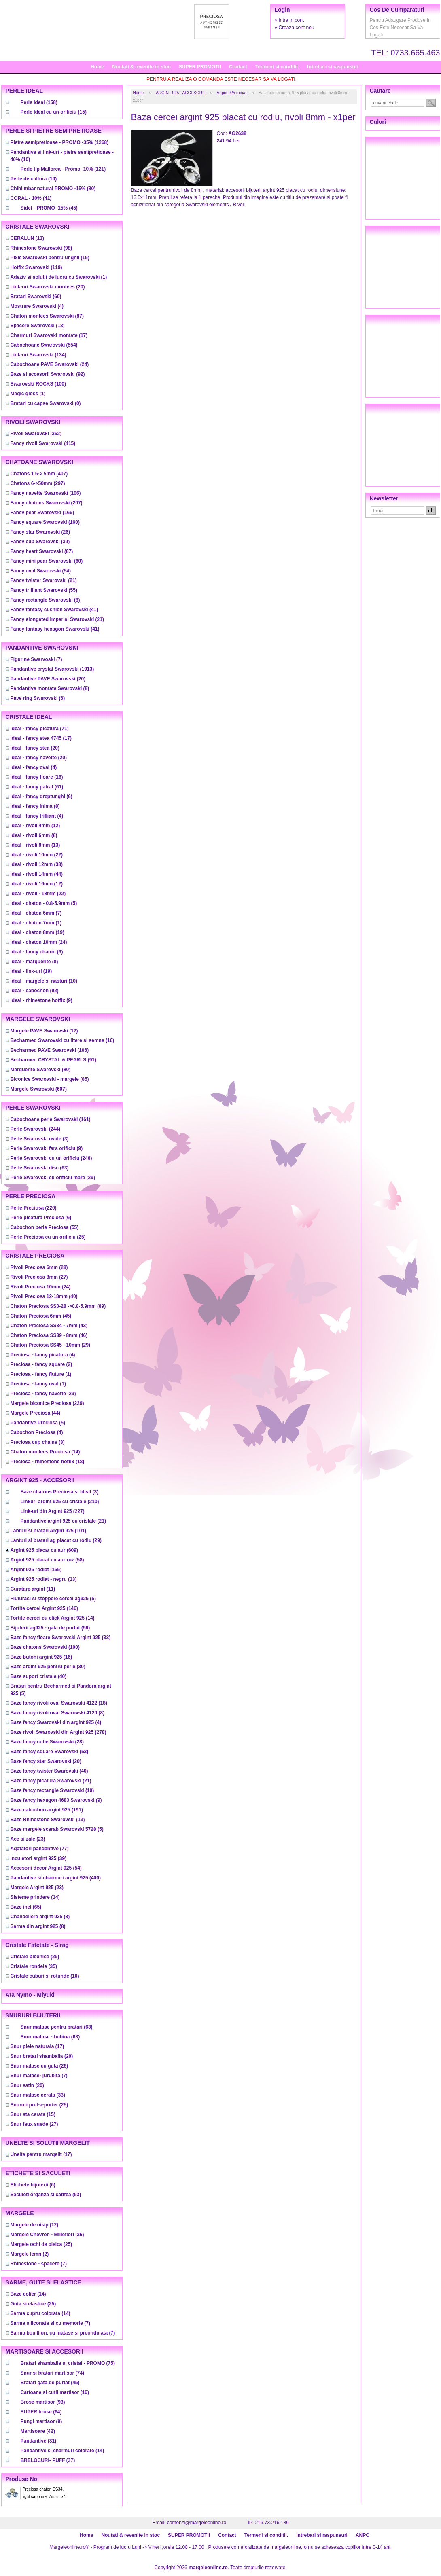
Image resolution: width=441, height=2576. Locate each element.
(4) (37, 306)
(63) (40, 1168)
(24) (50, 364)
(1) (59, 277)
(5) (44, 903)
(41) (31, 198)
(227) (53, 1511)
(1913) (52, 669)
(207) (47, 503)
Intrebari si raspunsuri (332, 67)
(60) (36, 296)
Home (97, 67)
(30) (48, 1666)
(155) (36, 1569)
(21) (44, 580)
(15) (54, 112)
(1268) (60, 142)
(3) (40, 1139)
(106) (46, 493)
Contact (238, 67)
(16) (37, 777)
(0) (46, 403)
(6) (38, 698)
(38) (37, 864)
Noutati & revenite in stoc (141, 67)
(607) (39, 1089)
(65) (26, 1907)
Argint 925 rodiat (231, 93)
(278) (58, 1732)
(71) (40, 728)
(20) (48, 287)
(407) (39, 474)
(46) (49, 1335)
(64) (41, 2412)
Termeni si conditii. (277, 67)
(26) (40, 532)
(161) (51, 1119)
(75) (68, 2363)
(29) (53, 1177)
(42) (38, 2431)
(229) (47, 1403)
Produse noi (22, 2479)
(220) (34, 1208)
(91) (54, 1060)
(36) (47, 2234)
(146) (44, 1608)
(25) (48, 1237)
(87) (47, 316)
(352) (36, 433)
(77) (40, 1849)
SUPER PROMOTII (200, 67)
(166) (42, 512)
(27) (39, 1277)
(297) (38, 483)
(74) (52, 2373)
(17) (49, 335)
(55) (44, 590)
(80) (53, 188)
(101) (49, 1531)
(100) (38, 384)
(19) (34, 179)
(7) (36, 659)
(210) (60, 1501)
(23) (28, 1839)
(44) (37, 874)
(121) (63, 169)
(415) (43, 443)
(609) (44, 1550)
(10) (44, 981)
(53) (50, 1751)
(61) (37, 787)
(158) (39, 102)
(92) (48, 374)
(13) (27, 238)
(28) (39, 1267)
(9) (41, 1000)
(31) (39, 2441)
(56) (50, 1628)
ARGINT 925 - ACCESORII (180, 93)
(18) (48, 1461)
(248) (51, 1158)
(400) (56, 1878)
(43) (49, 1325)
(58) (47, 1560)
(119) (36, 267)
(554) (44, 345)
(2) (41, 1364)
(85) (50, 1079)
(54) (41, 571)
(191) (47, 1810)
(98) (41, 248)
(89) (58, 1306)
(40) (44, 1296)
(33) (61, 1637)
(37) (48, 2460)
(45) (49, 208)
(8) (45, 600)
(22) (37, 855)
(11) (33, 1589)
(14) (45, 1452)
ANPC (362, 2535)
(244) (35, 1129)
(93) (43, 2402)
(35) (34, 1966)
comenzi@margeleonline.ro (196, 2522)
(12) (35, 825)
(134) (38, 355)
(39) (40, 541)
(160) (45, 522)
